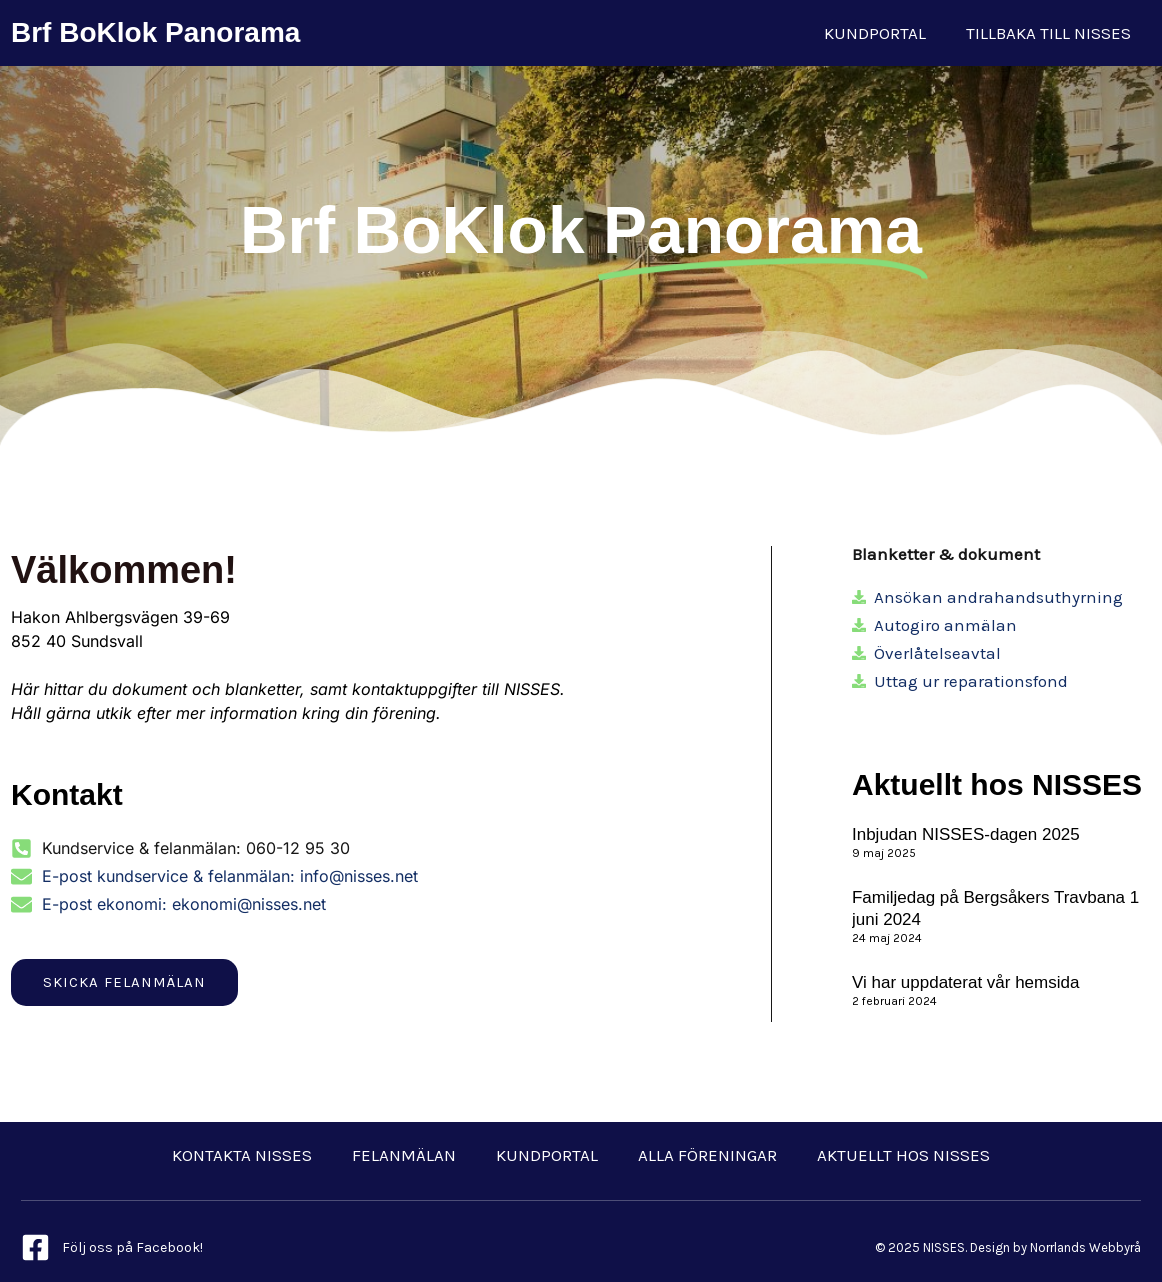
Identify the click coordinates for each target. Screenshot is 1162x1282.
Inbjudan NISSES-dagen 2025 (966, 834)
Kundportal (875, 33)
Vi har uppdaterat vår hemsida (965, 982)
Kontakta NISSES (242, 1155)
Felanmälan (404, 1155)
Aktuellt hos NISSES (903, 1155)
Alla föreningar (707, 1155)
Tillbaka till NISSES (1048, 33)
